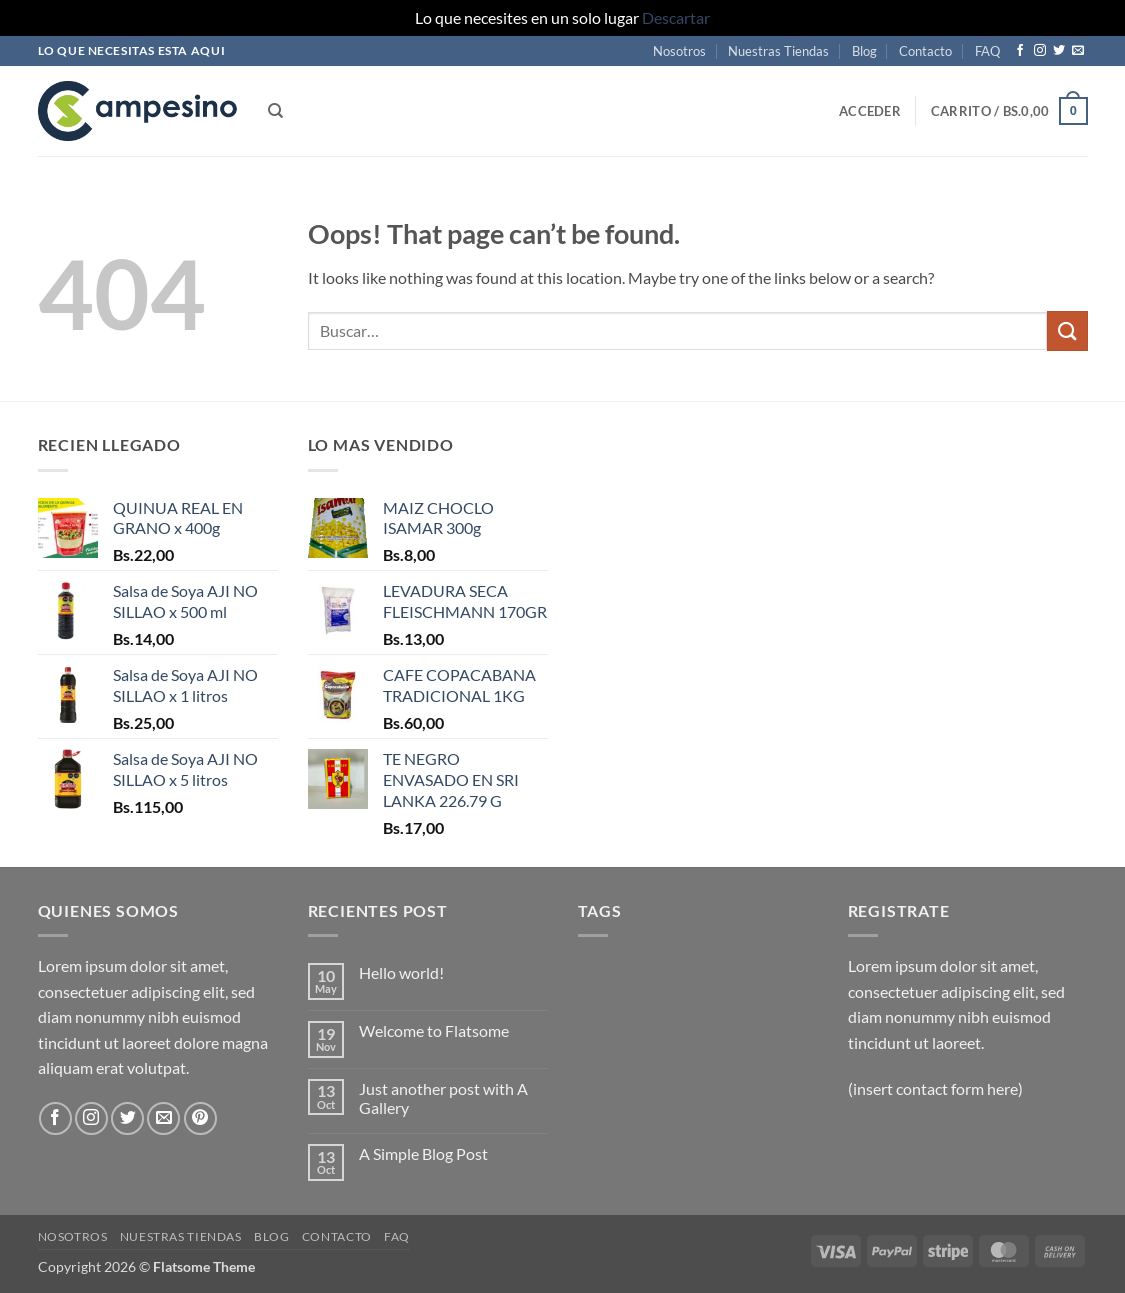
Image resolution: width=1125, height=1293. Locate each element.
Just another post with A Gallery (443, 1098)
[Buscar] (275, 111)
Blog (864, 51)
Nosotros (679, 51)
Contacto (925, 51)
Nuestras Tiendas (778, 51)
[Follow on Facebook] (1020, 51)
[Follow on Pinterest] (200, 1118)
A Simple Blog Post (423, 1153)
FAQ (987, 51)
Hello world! (401, 972)
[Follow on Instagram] (1040, 51)
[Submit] (1067, 330)
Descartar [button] (676, 17)
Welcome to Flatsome (434, 1030)
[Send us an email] (1078, 51)
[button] (870, 111)
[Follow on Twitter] (1059, 51)
